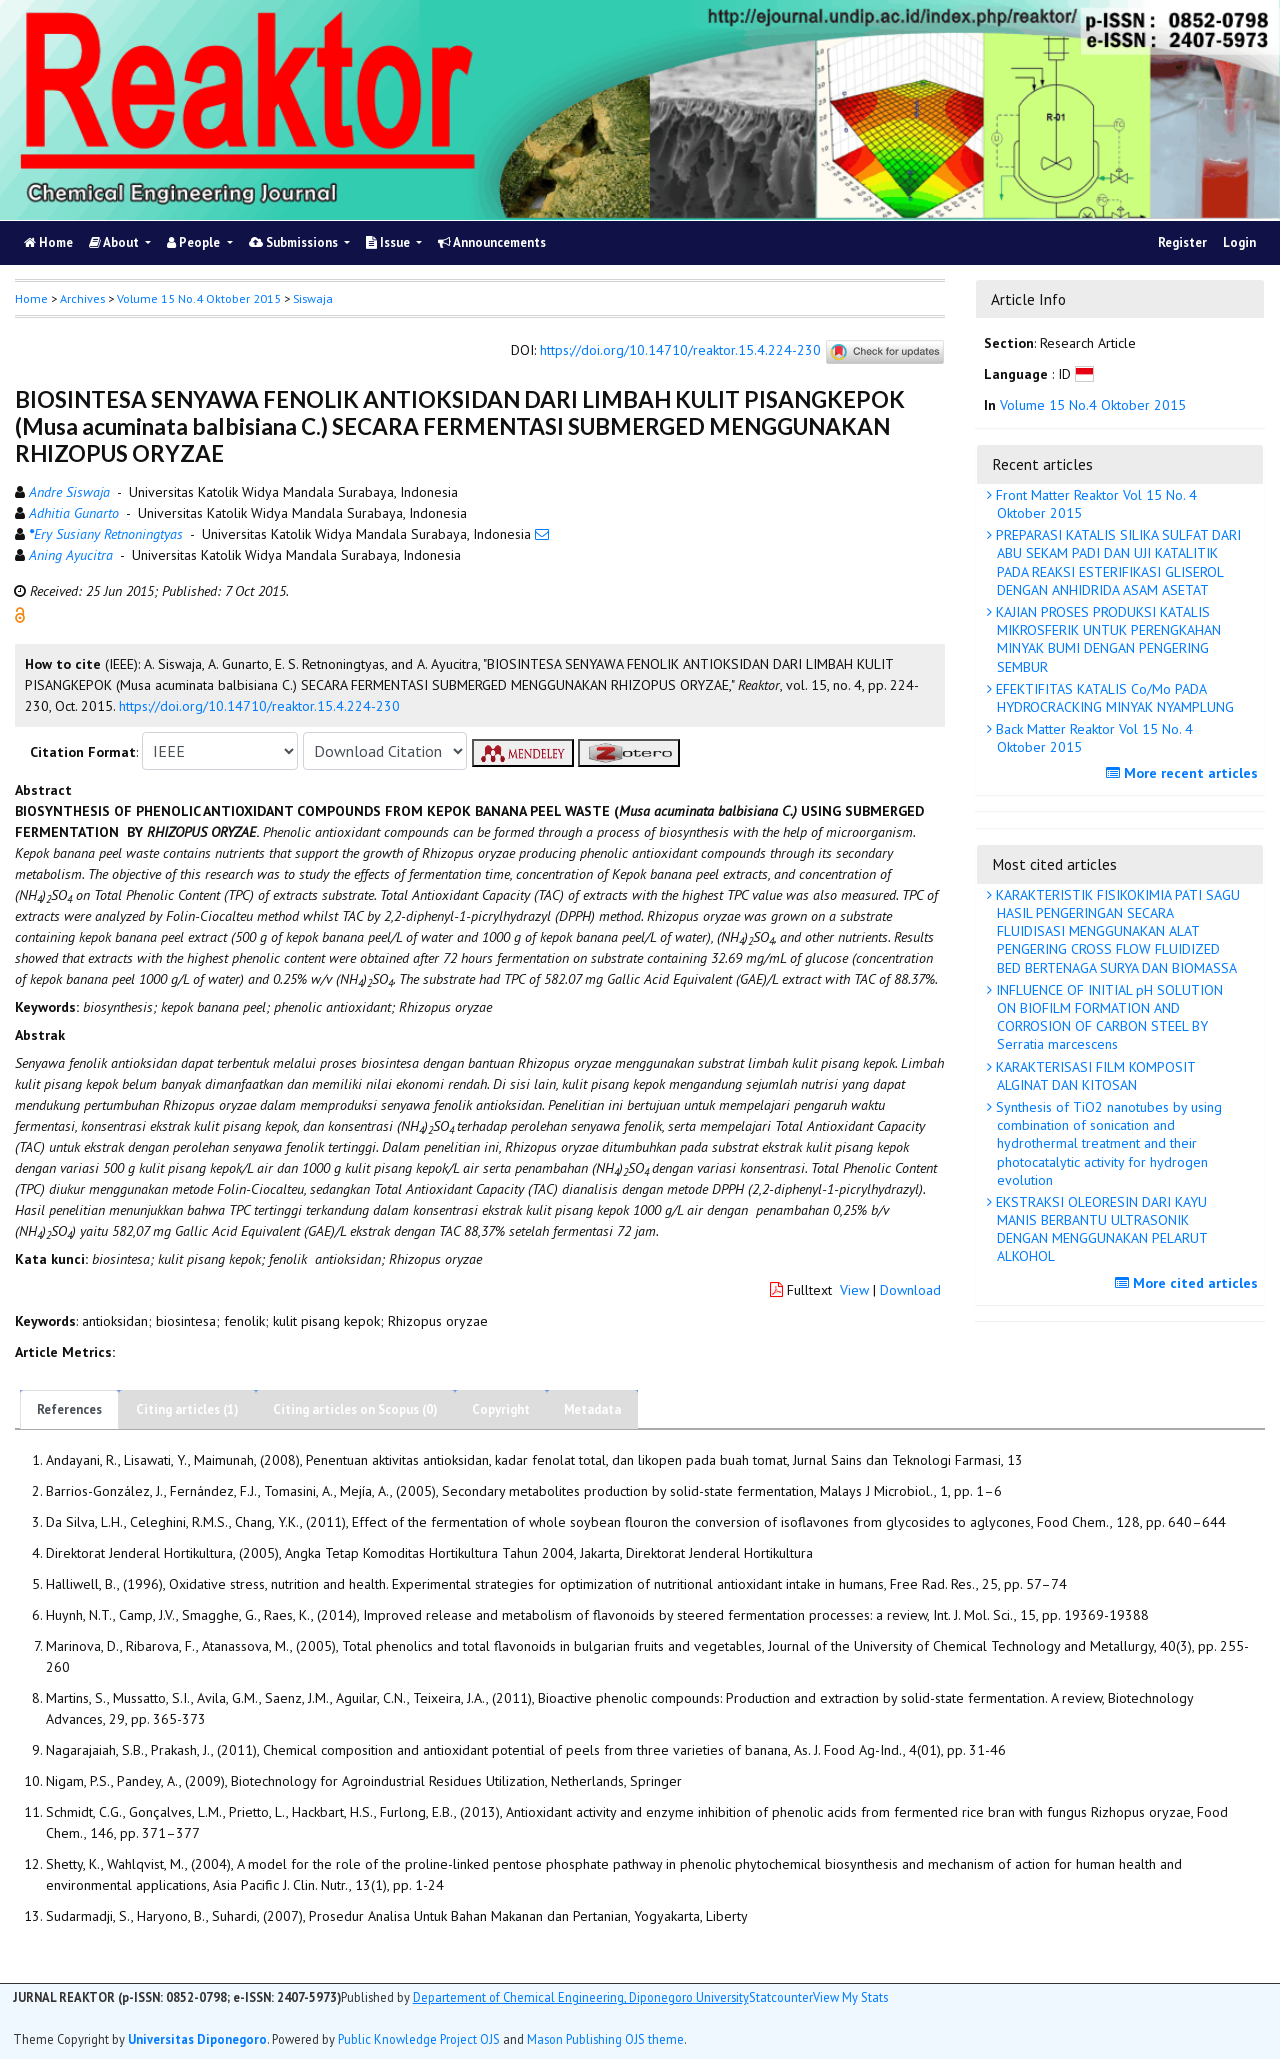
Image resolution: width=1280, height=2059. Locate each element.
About (115, 242)
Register (1182, 242)
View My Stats (850, 1997)
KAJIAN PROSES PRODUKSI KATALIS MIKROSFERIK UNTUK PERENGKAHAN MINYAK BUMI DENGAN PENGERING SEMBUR (1106, 639)
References (69, 1409)
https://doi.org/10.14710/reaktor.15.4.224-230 (680, 351)
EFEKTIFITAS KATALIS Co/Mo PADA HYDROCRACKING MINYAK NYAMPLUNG (1113, 698)
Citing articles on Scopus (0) (355, 1409)
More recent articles (1184, 773)
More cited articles (1189, 1283)
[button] (20, 614)
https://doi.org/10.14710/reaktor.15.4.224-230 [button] (259, 706)
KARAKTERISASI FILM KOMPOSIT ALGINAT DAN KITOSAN (1094, 1076)
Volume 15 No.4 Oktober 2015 (199, 298)
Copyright (501, 1409)
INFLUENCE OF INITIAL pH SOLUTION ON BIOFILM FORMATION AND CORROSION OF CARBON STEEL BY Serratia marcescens (1107, 1017)
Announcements (492, 242)
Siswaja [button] (313, 298)
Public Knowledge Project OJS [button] (419, 2039)
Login (1239, 242)
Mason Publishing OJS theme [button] (605, 2039)
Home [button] (31, 298)
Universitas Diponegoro (197, 2039)
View (854, 1290)
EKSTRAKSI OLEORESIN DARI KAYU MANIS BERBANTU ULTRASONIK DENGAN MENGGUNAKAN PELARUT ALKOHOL (1100, 1229)
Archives (82, 298)
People (195, 242)
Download (910, 1290)
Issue (389, 242)
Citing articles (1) (187, 1409)
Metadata (592, 1409)
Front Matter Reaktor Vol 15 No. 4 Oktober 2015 (1094, 504)
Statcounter (781, 1997)
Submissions (295, 242)
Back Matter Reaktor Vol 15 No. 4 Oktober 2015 (1092, 738)
